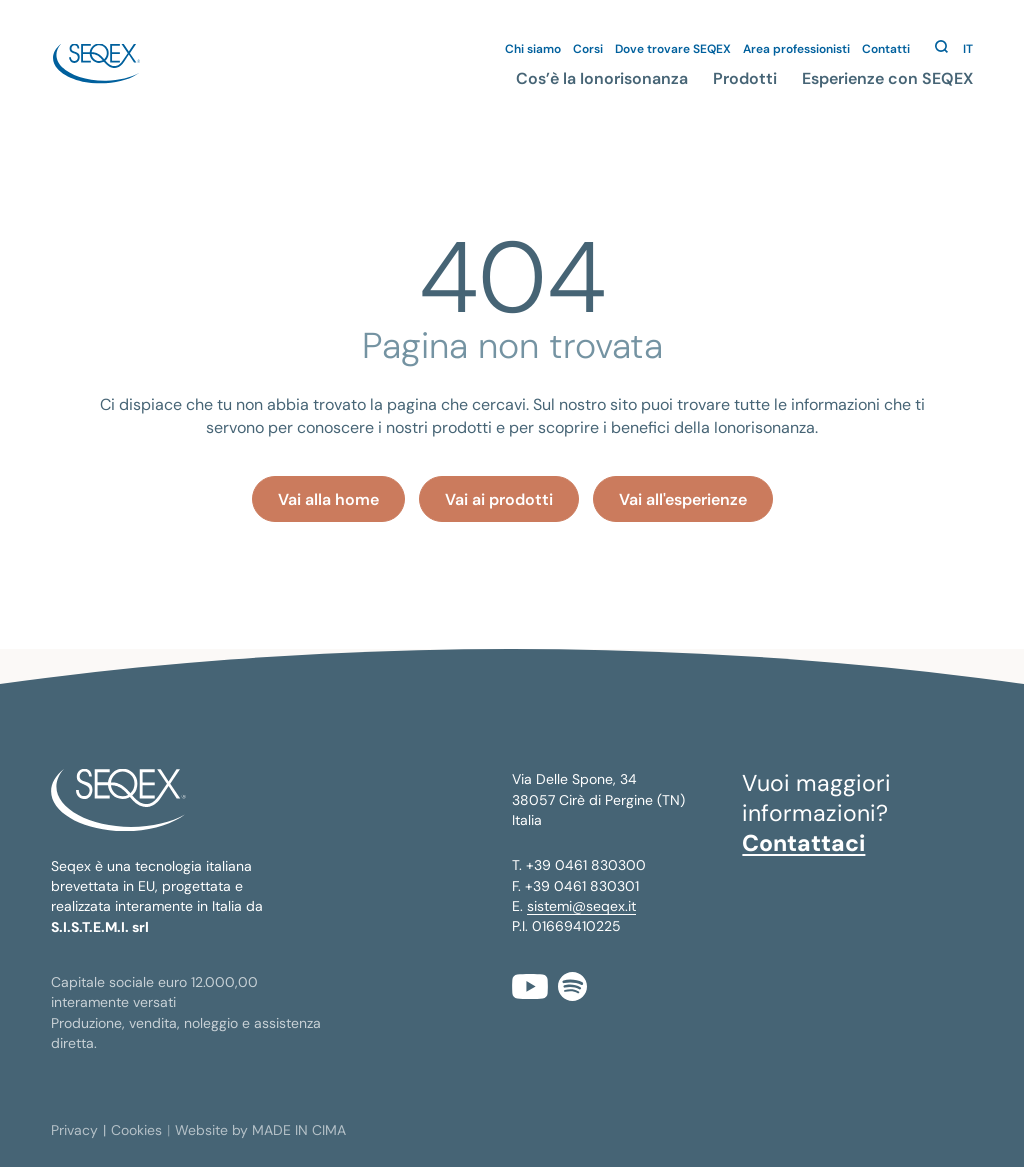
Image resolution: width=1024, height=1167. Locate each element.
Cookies (136, 1130)
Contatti (886, 49)
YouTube (530, 986)
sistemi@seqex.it (581, 906)
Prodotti (745, 79)
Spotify (572, 986)
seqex (96, 63)
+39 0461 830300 (586, 865)
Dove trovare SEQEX (673, 49)
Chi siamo (533, 49)
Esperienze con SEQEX (887, 79)
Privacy (74, 1130)
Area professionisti (796, 49)
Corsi (588, 49)
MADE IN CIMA (299, 1130)
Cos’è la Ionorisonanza (602, 79)
